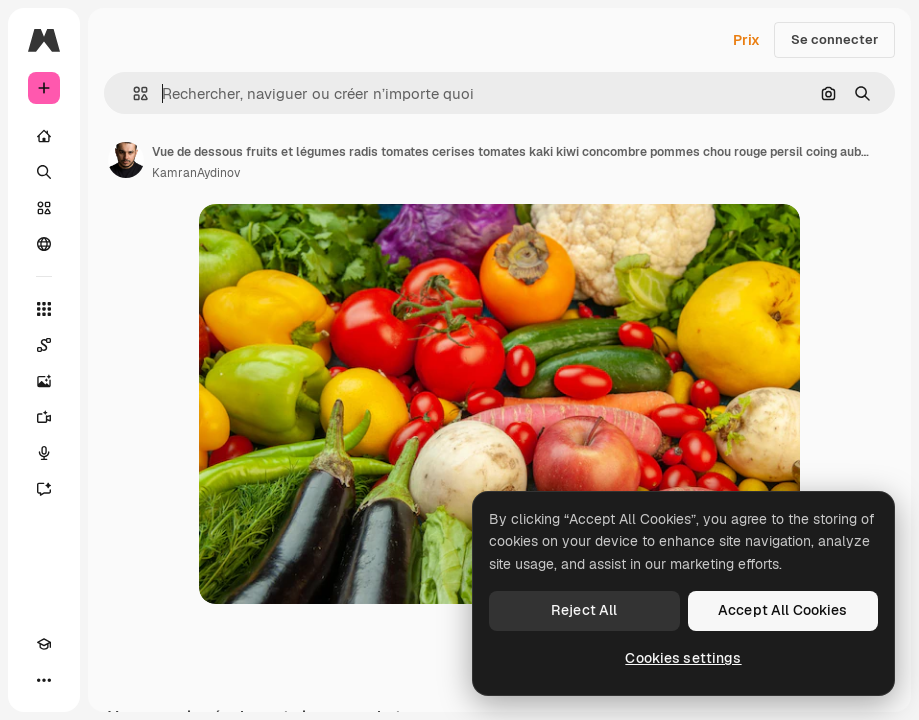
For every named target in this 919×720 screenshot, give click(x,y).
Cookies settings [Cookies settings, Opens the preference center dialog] (683, 658)
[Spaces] (44, 345)
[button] (132, 93)
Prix (746, 40)
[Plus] (44, 680)
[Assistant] (44, 489)
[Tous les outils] (44, 309)
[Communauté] (44, 244)
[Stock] (44, 208)
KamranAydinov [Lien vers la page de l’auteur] (196, 173)
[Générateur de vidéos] (44, 417)
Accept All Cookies (783, 610)
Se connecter (834, 39)
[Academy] (44, 644)
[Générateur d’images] (44, 381)
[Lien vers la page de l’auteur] (126, 160)
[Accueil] (44, 136)
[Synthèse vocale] (44, 453)
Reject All (584, 610)
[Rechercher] (44, 172)
